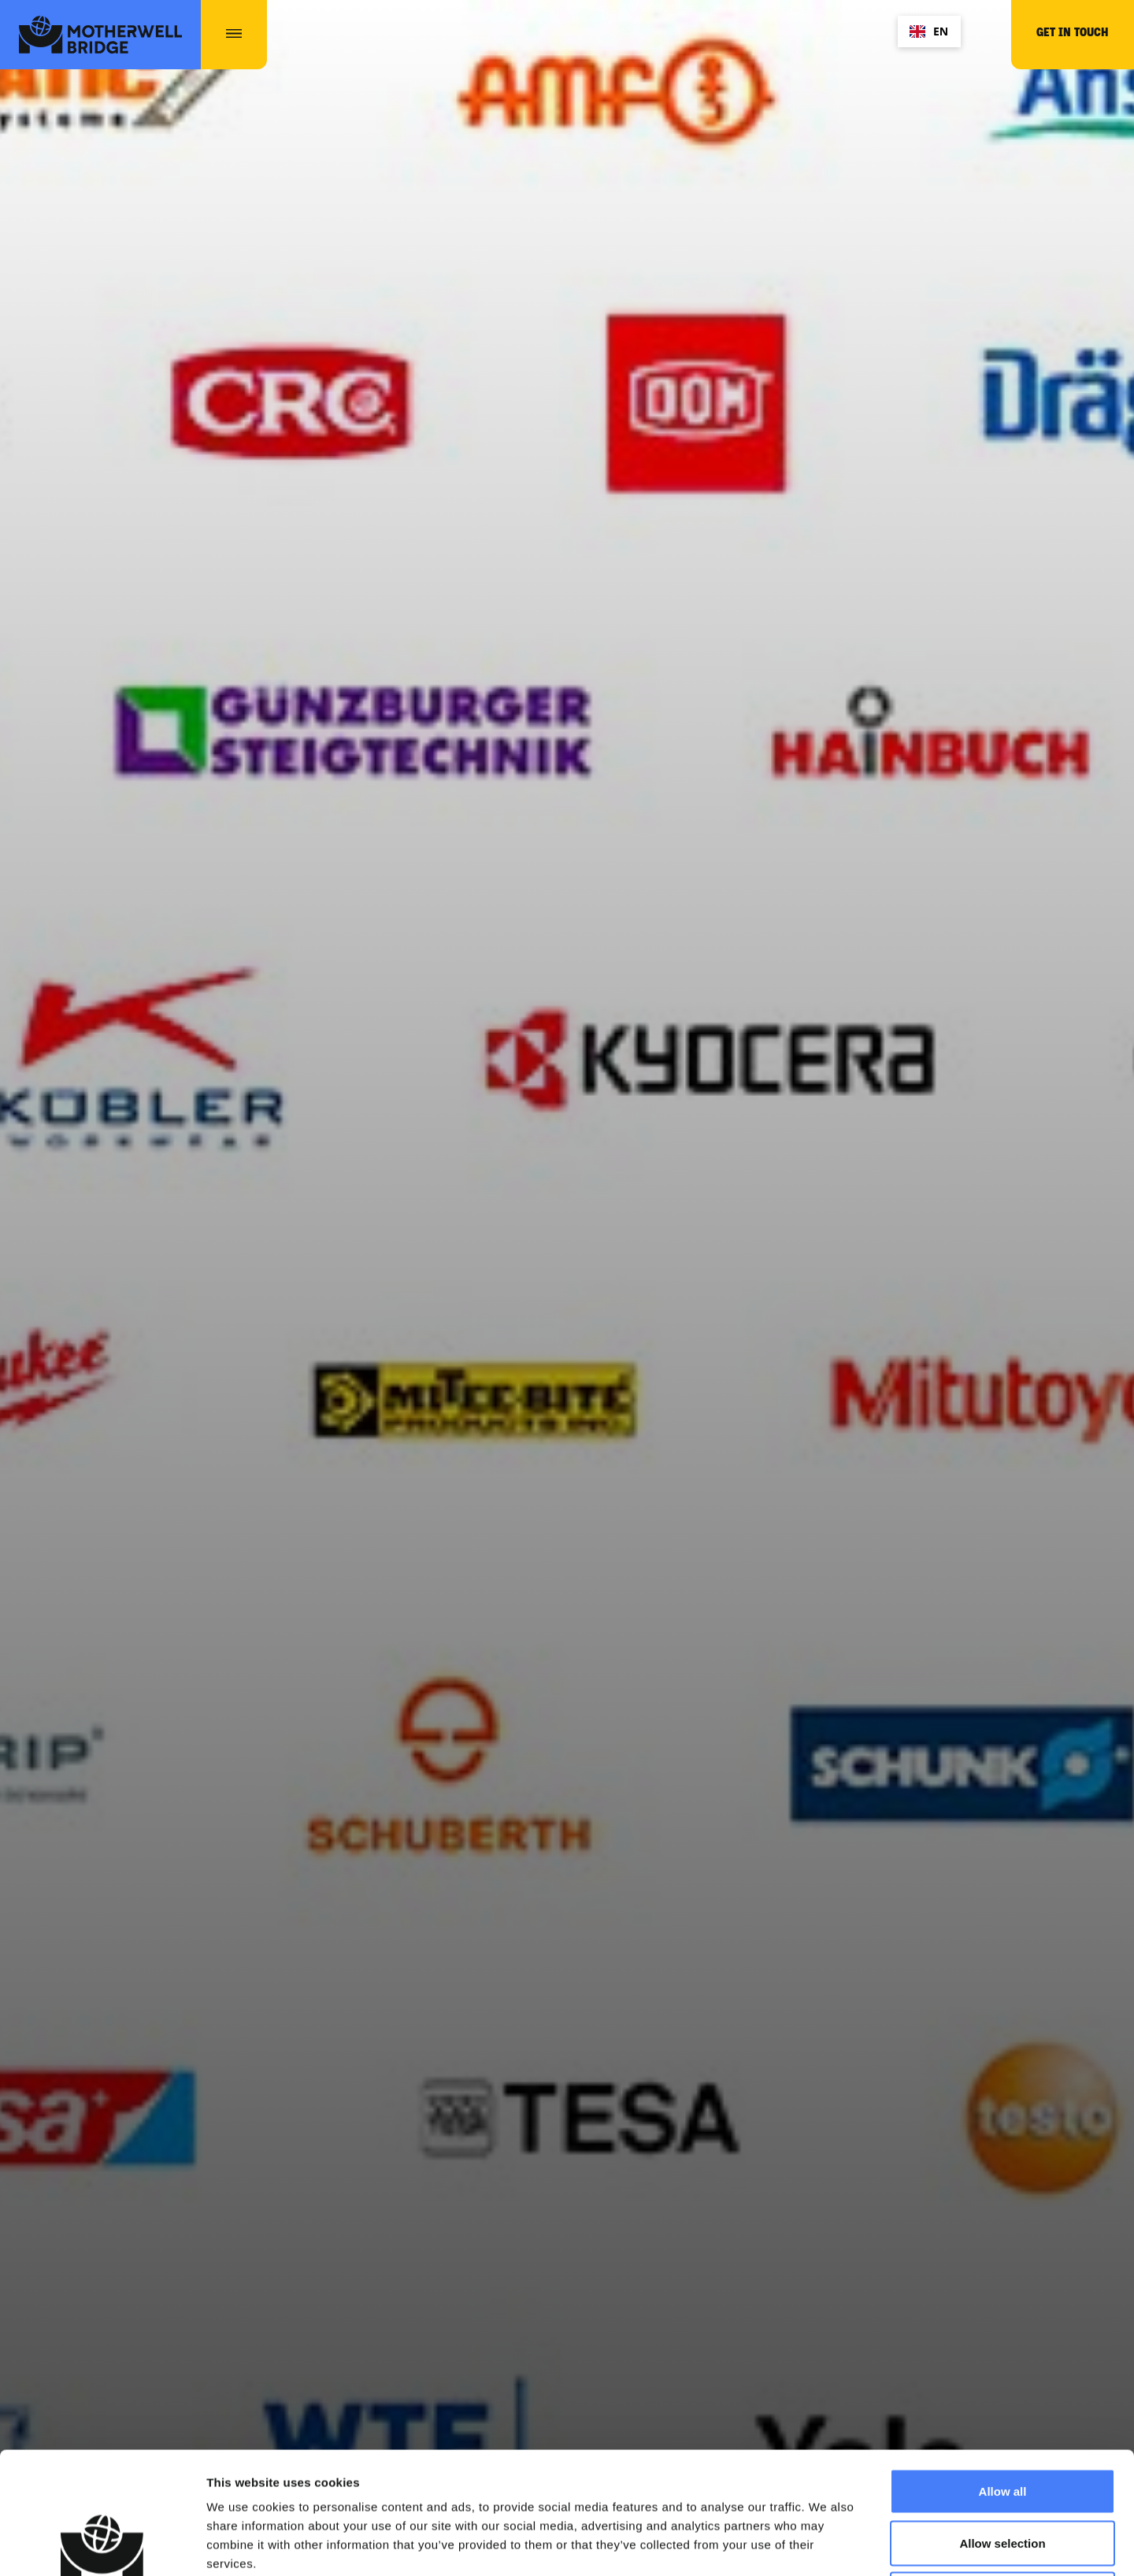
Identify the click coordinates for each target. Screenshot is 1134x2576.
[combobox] (929, 31)
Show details (826, 2545)
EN (929, 31)
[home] (100, 34)
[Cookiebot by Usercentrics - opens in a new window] (102, 2545)
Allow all (1003, 2369)
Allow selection (1002, 2421)
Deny (1002, 2472)
